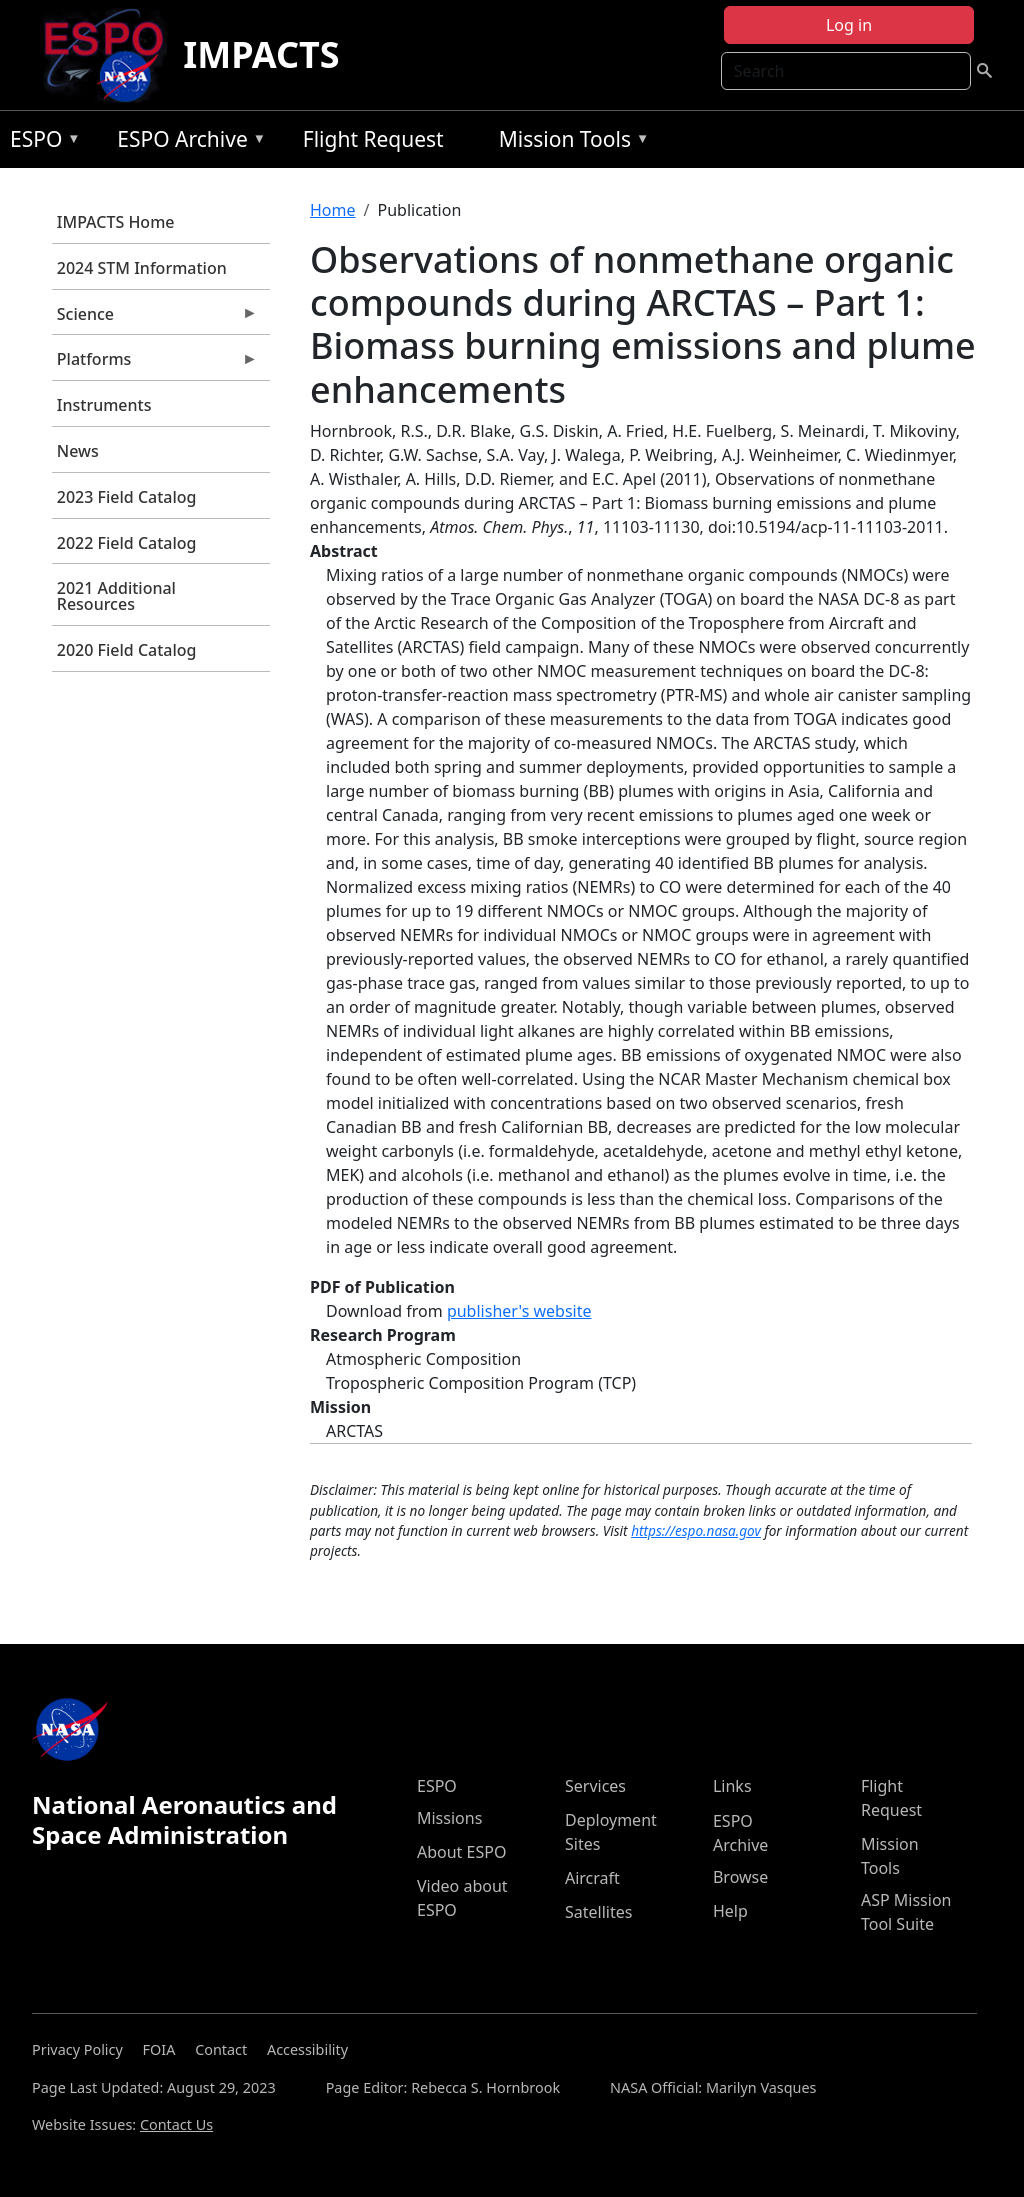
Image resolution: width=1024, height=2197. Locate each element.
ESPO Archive (186, 142)
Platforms (155, 364)
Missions (449, 1818)
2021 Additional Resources (116, 596)
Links (732, 1786)
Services (595, 1786)
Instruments (104, 405)
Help (730, 1911)
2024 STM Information (142, 268)
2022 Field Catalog (127, 543)
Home (333, 210)
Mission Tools (569, 142)
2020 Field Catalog (127, 650)
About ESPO (461, 1852)
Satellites (598, 1912)
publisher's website (519, 1311)
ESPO (40, 142)
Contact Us (176, 2124)
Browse (740, 1877)
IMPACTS (261, 54)
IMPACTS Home (116, 222)
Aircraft (592, 1878)
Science (155, 319)
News (78, 451)
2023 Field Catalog (127, 497)
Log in (849, 25)
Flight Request (373, 139)
